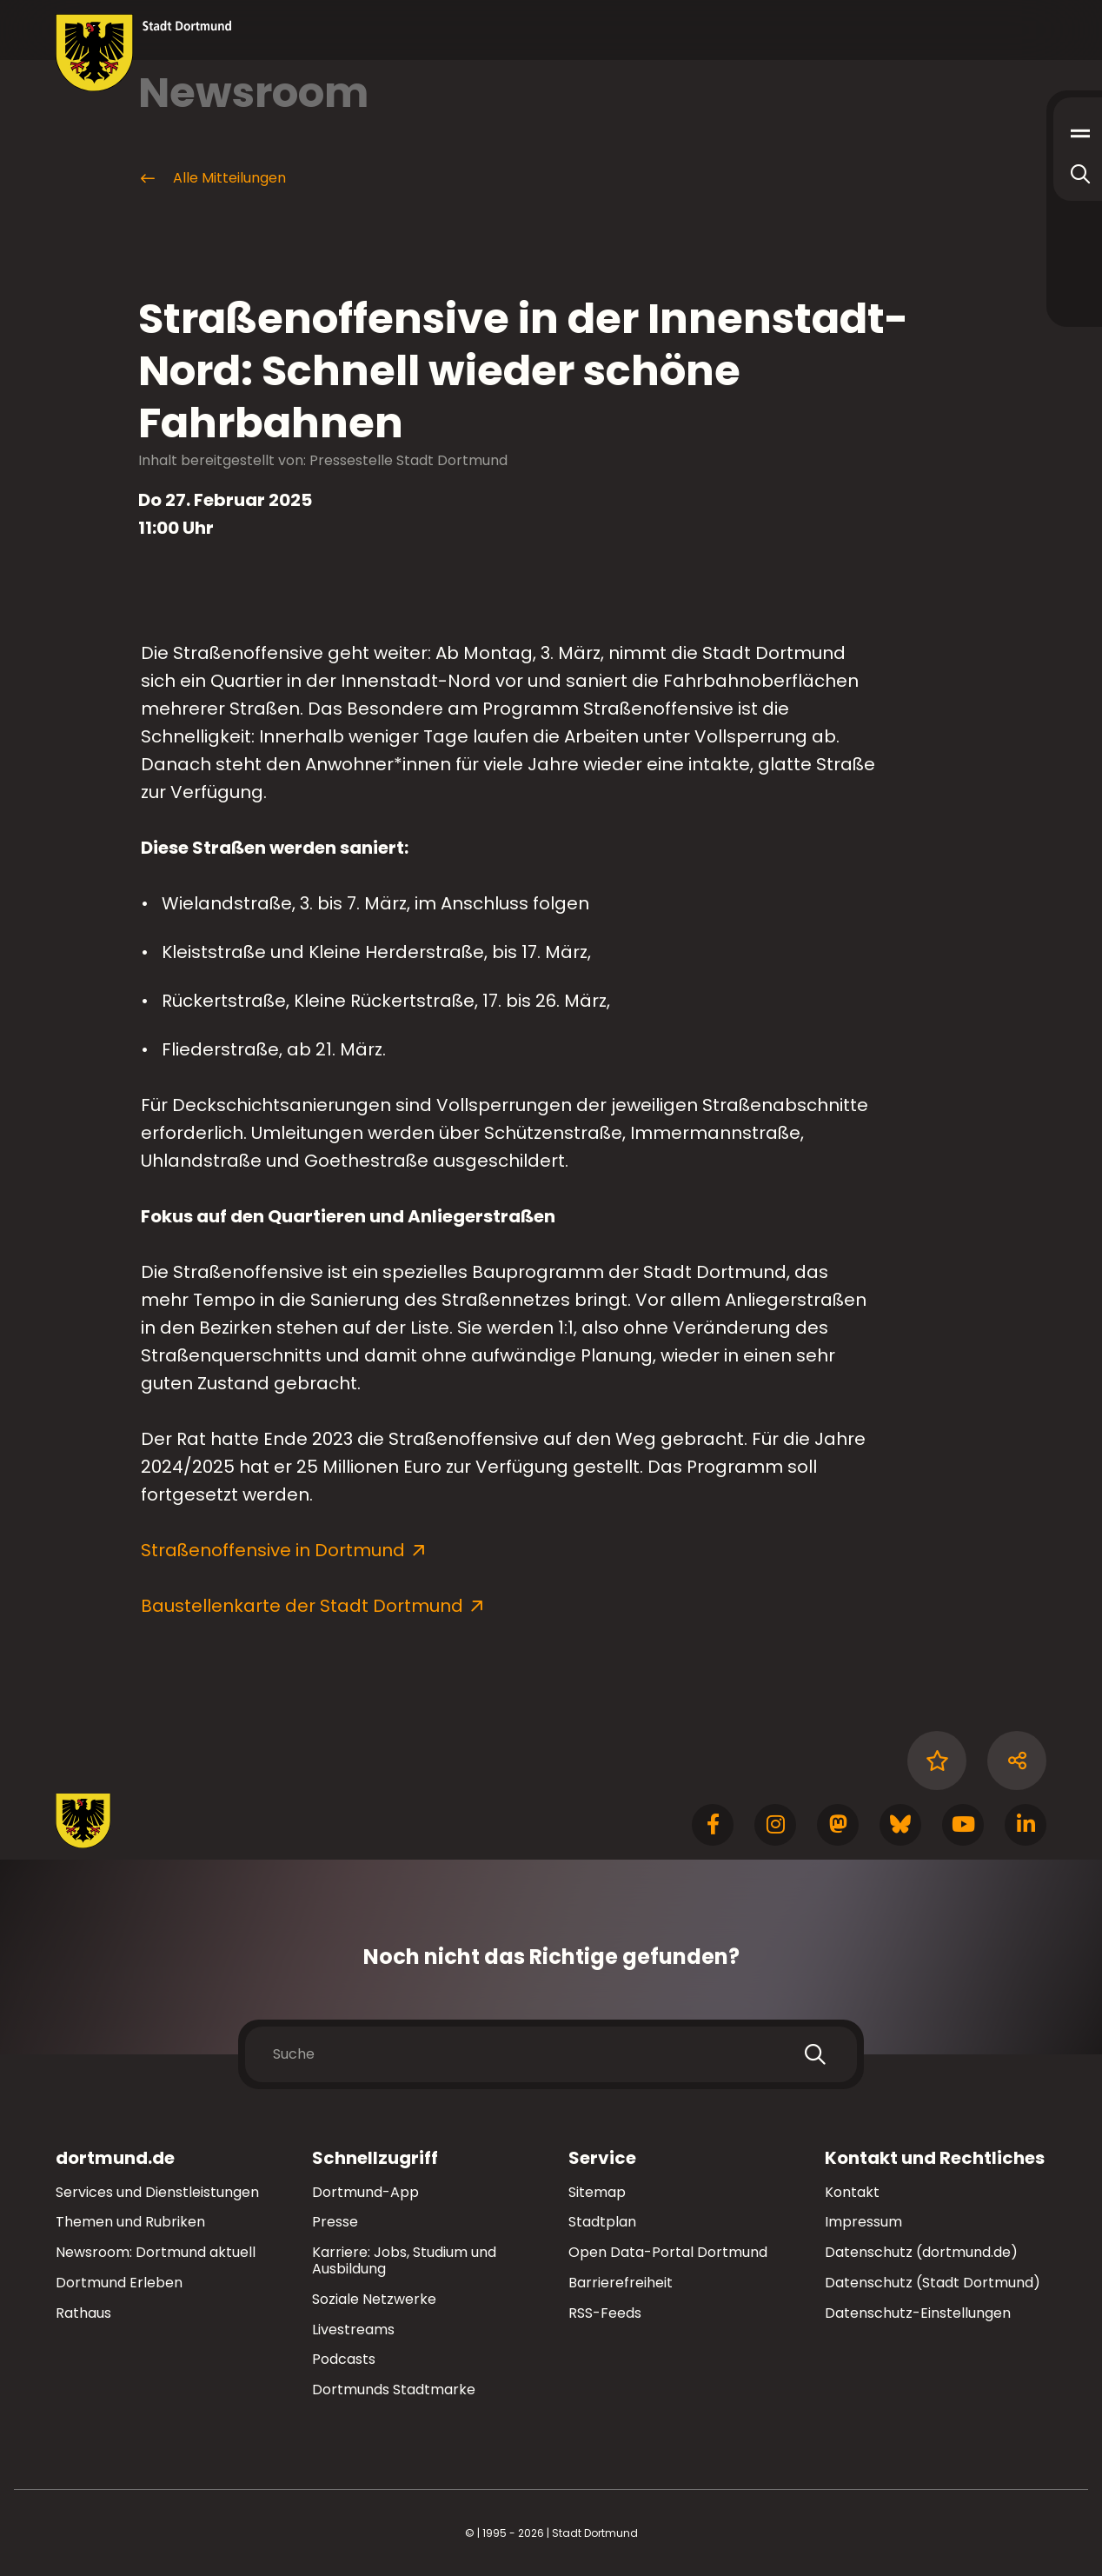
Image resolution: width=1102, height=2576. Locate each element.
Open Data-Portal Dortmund (667, 2252)
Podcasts (343, 2359)
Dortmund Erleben (119, 2283)
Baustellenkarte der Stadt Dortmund (302, 1606)
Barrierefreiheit (620, 2283)
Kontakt (852, 2192)
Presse (335, 2222)
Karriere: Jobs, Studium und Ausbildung (404, 2260)
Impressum (863, 2222)
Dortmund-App (365, 2192)
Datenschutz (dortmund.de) (921, 2252)
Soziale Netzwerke (374, 2299)
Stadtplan (602, 2222)
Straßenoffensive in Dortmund (273, 1550)
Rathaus (83, 2313)
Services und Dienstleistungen (157, 2192)
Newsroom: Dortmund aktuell (156, 2252)
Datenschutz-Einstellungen (918, 2314)
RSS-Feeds (604, 2313)
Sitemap (597, 2192)
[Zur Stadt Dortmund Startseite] (144, 53)
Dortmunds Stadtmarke (393, 2390)
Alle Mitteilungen (212, 178)
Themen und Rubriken (130, 2222)
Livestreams (353, 2330)
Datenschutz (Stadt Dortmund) (932, 2283)
